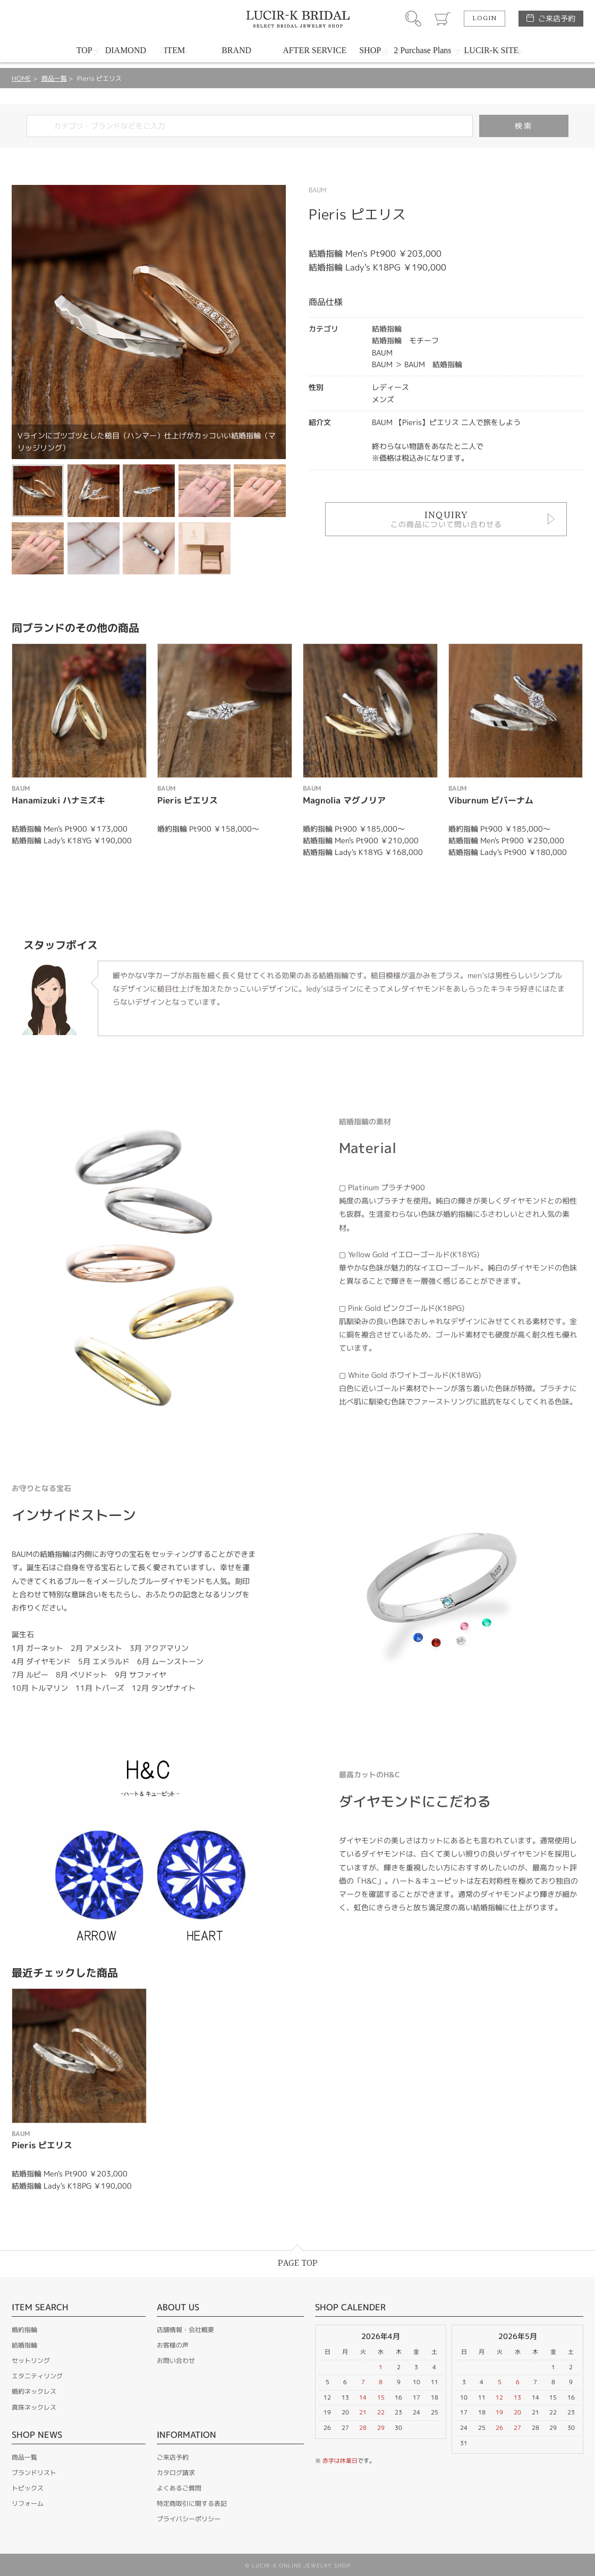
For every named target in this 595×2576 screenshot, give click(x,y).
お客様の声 (173, 2345)
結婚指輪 (24, 2345)
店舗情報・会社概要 (185, 2329)
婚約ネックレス (34, 2391)
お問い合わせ (176, 2360)
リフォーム (28, 2503)
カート (442, 19)
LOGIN (484, 18)
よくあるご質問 (179, 2488)
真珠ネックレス (34, 2407)
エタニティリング (37, 2375)
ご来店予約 (556, 18)
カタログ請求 (176, 2472)
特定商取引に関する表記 (192, 2503)
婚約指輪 (24, 2329)
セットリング (31, 2360)
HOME (21, 78)
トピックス (28, 2488)
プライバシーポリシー (188, 2518)
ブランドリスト (34, 2472)
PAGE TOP (298, 2263)
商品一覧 (54, 78)
